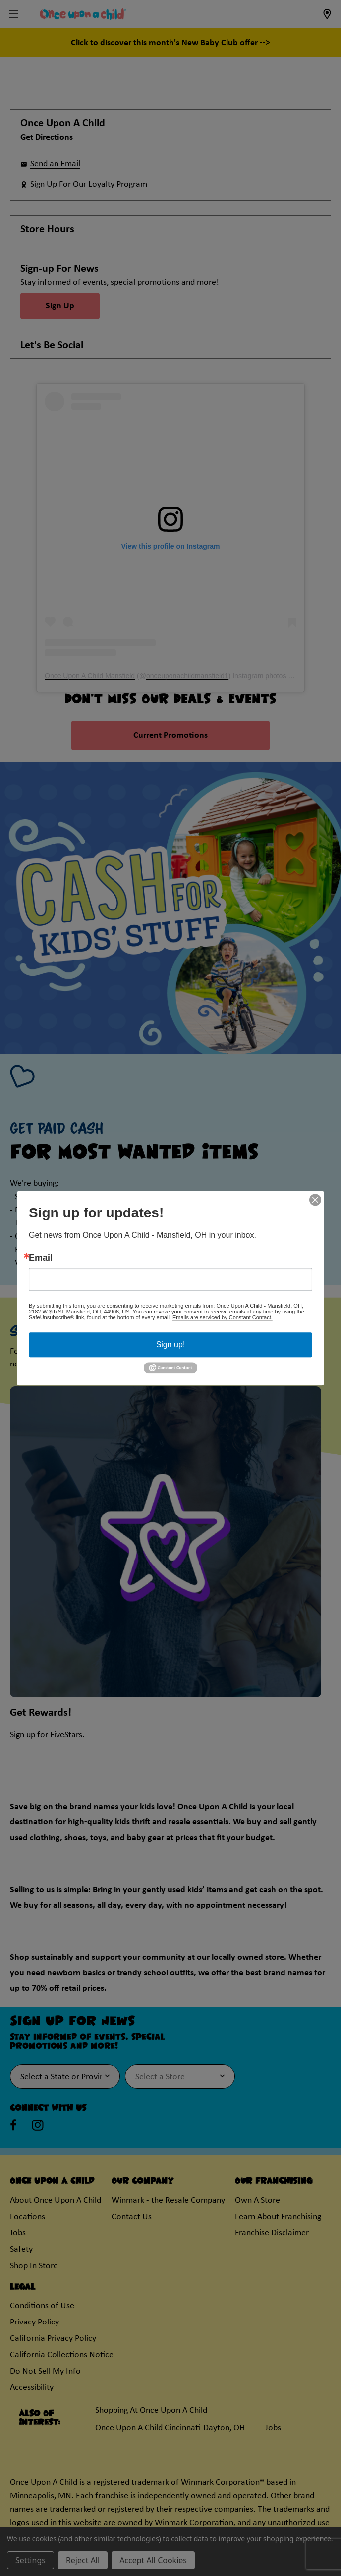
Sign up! (170, 1344)
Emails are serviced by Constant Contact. (222, 1317)
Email (41, 1257)
